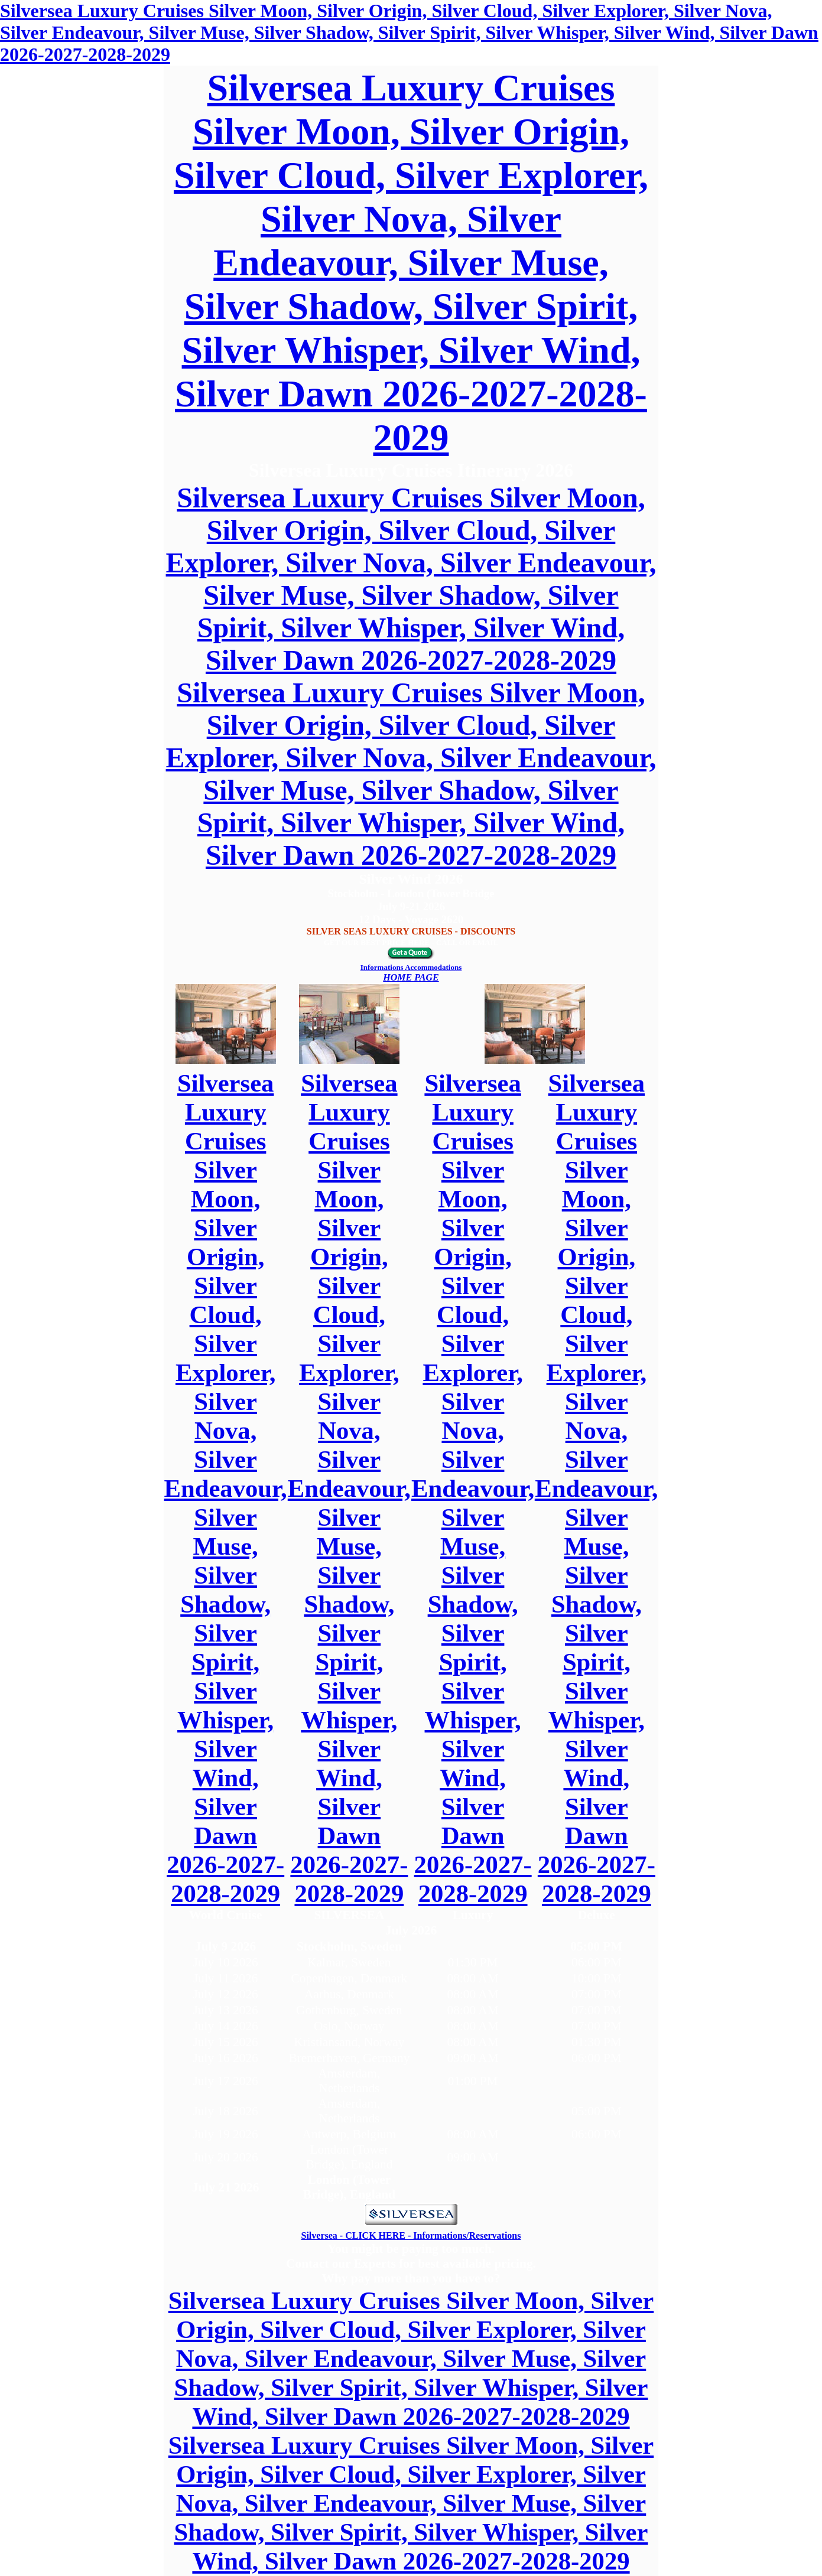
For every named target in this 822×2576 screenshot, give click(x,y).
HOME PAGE (410, 977)
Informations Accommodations (411, 967)
